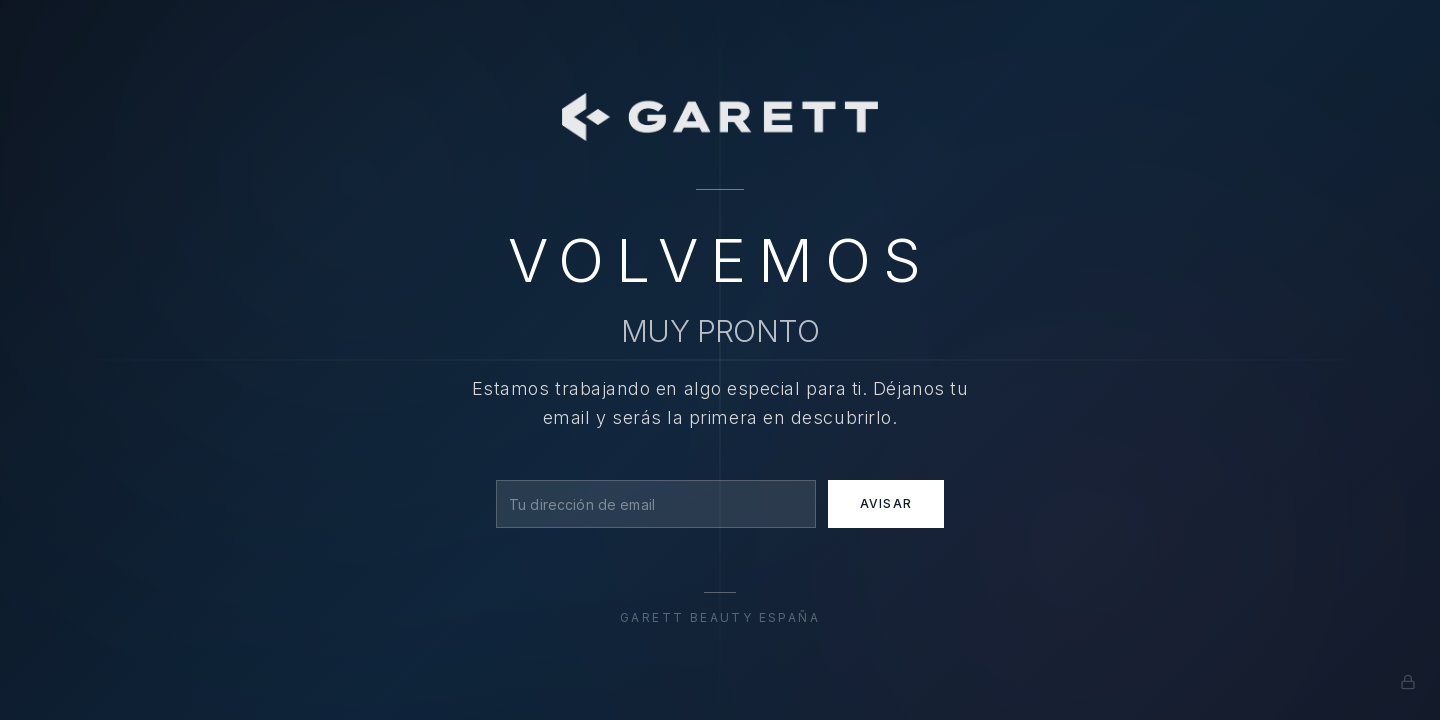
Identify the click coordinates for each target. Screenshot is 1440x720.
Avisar (886, 503)
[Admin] (1408, 682)
